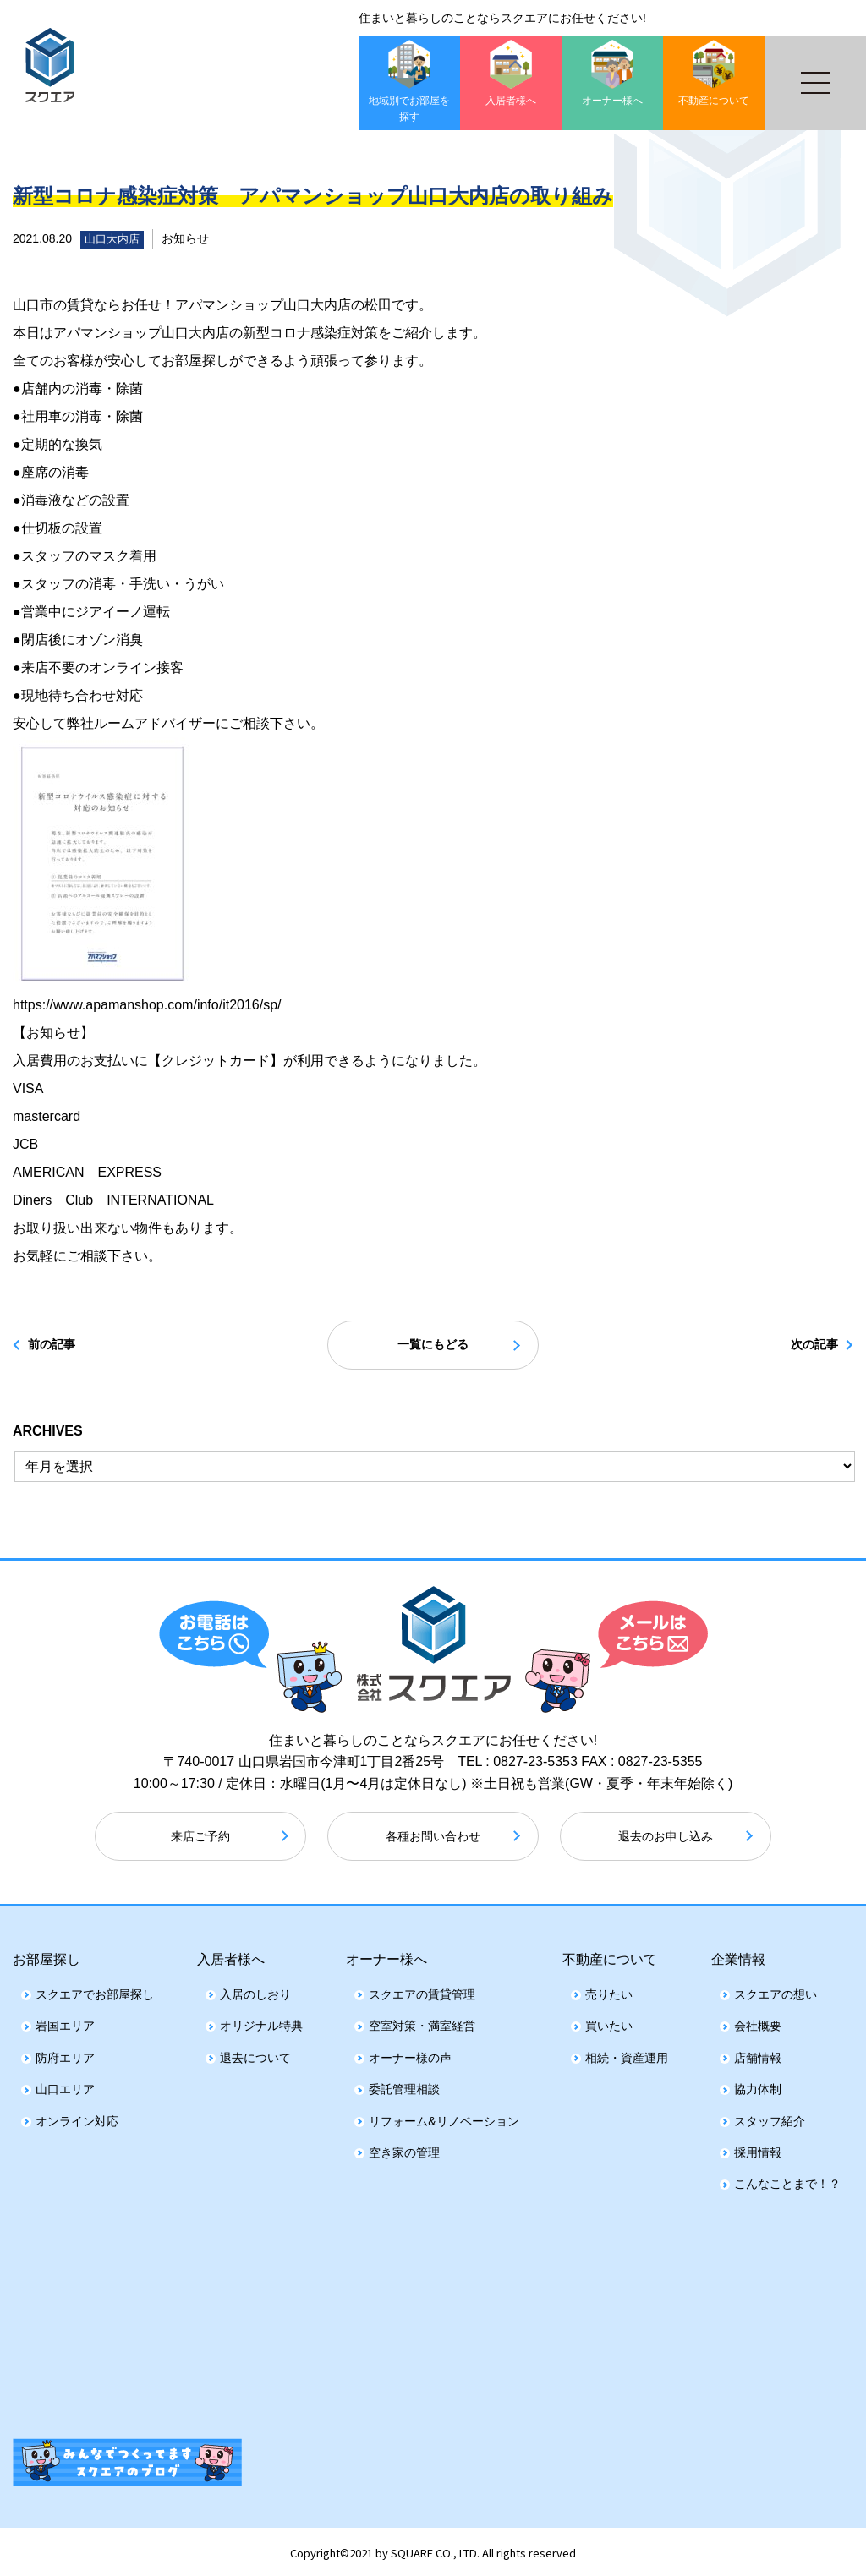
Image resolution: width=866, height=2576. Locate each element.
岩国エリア (65, 2023)
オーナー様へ (386, 1953)
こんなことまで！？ (787, 2180)
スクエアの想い (775, 1991)
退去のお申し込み (665, 1839)
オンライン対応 (77, 2118)
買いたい (609, 2023)
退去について (255, 2054)
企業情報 (738, 1953)
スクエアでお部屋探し (95, 1991)
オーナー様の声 (410, 2054)
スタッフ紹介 (769, 2118)
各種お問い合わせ (433, 1839)
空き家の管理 (404, 2149)
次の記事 (799, 1346)
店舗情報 (757, 2054)
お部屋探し (46, 1953)
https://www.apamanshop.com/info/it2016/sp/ (147, 1005)
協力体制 (757, 2085)
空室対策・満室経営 (422, 2023)
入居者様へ (231, 1953)
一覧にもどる (433, 1346)
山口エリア (65, 2085)
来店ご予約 (200, 1839)
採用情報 (757, 2149)
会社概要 (757, 2023)
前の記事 (67, 1346)
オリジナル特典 (261, 2023)
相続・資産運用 (626, 2054)
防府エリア (65, 2054)
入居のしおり (255, 1991)
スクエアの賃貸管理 (422, 1991)
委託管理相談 (404, 2085)
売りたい (609, 1991)
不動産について (609, 1953)
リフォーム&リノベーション (443, 2118)
